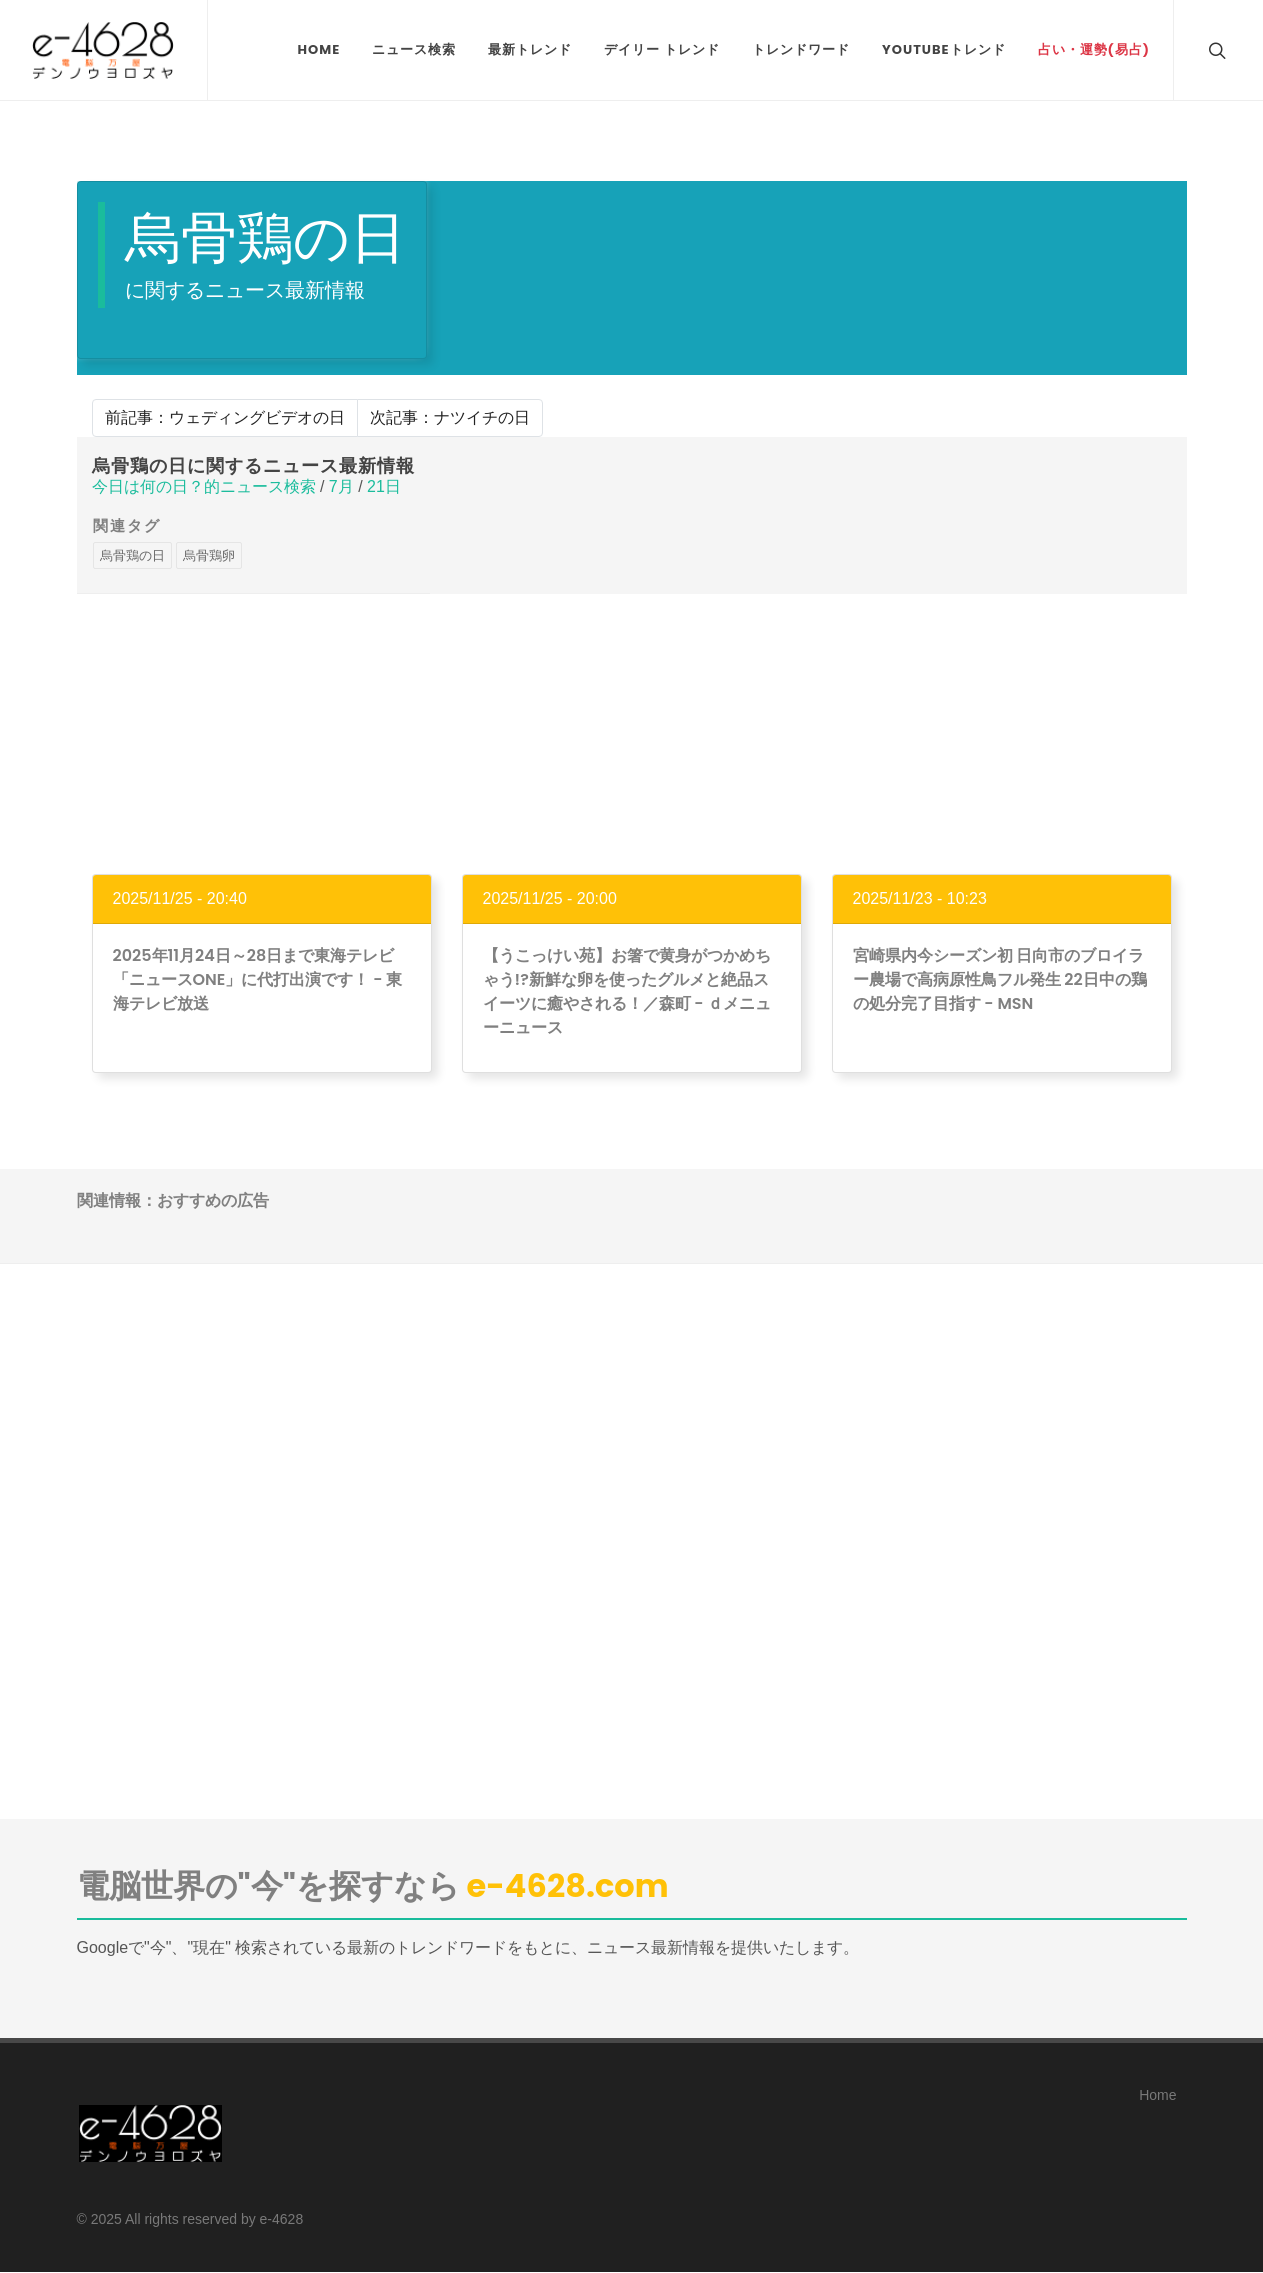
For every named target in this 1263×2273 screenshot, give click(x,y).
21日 (384, 486)
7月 (341, 486)
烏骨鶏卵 (209, 555)
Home (1157, 2095)
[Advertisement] (632, 734)
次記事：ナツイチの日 (450, 417)
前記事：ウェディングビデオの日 (225, 417)
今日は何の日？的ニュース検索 (204, 486)
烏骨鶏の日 (132, 555)
